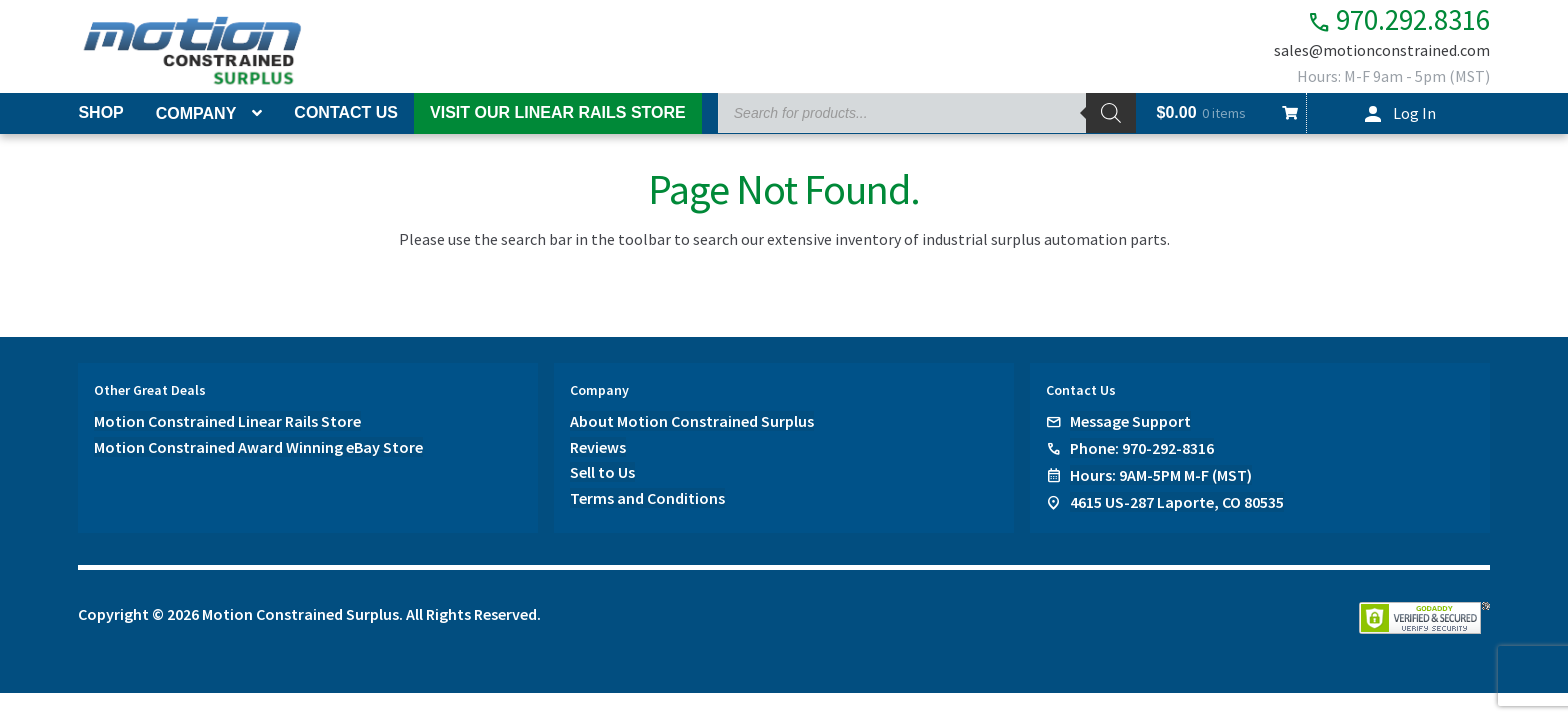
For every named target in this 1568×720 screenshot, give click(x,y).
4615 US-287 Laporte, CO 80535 (1177, 502)
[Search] (1111, 113)
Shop (100, 112)
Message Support (1130, 421)
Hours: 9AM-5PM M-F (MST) (1161, 475)
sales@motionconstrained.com (1382, 52)
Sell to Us (602, 473)
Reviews (598, 447)
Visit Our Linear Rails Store (558, 112)
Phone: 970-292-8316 (1142, 448)
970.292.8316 (1387, 20)
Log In (1414, 113)
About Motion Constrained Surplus (692, 421)
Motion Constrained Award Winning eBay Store (258, 447)
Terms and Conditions (647, 499)
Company (196, 113)
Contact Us (346, 112)
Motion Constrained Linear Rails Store (227, 421)
